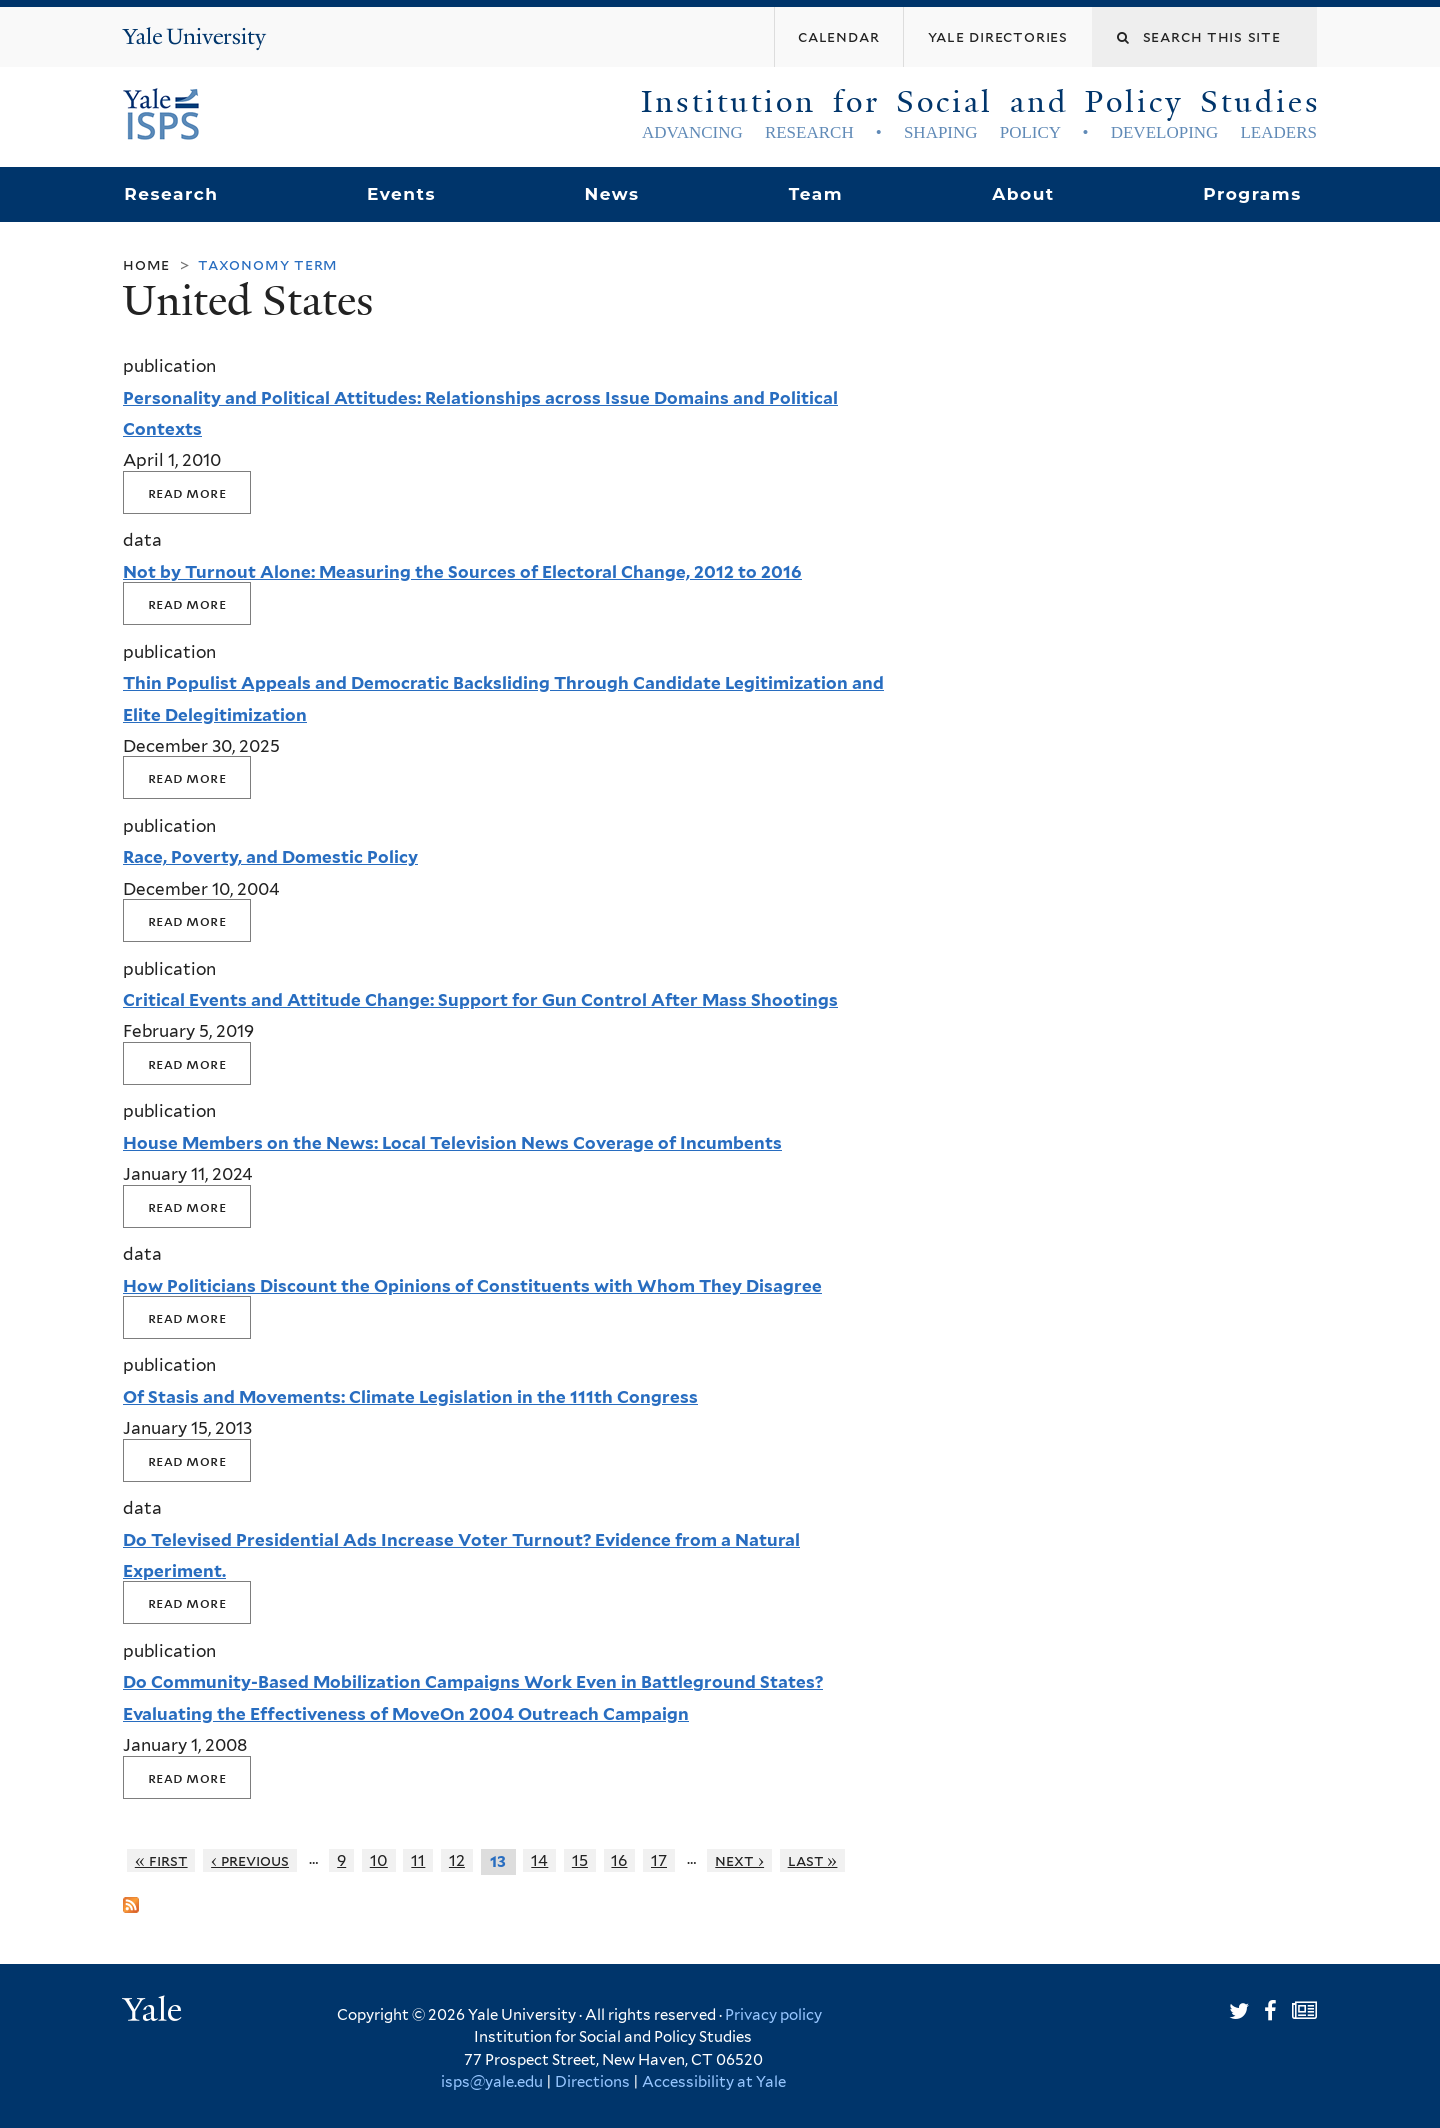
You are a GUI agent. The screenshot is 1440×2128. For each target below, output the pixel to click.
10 (379, 1860)
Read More (187, 492)
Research (171, 194)
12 (457, 1860)
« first (161, 1860)
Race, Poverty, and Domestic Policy (270, 857)
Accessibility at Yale (714, 2082)
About (1023, 194)
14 (539, 1860)
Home (146, 264)
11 (418, 1860)
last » (813, 1860)
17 (659, 1860)
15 (580, 1860)
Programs (1252, 194)
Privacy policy (773, 2015)
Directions (592, 2082)
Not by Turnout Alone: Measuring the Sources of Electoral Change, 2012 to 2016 (462, 572)
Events (401, 194)
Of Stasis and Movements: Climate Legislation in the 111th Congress (410, 1397)
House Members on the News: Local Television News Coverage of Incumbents (452, 1143)
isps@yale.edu (492, 2082)
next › (739, 1860)
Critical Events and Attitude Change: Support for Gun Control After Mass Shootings (480, 1000)
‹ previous (250, 1860)
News (611, 194)
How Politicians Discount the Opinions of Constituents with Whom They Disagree (472, 1286)
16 (619, 1860)
